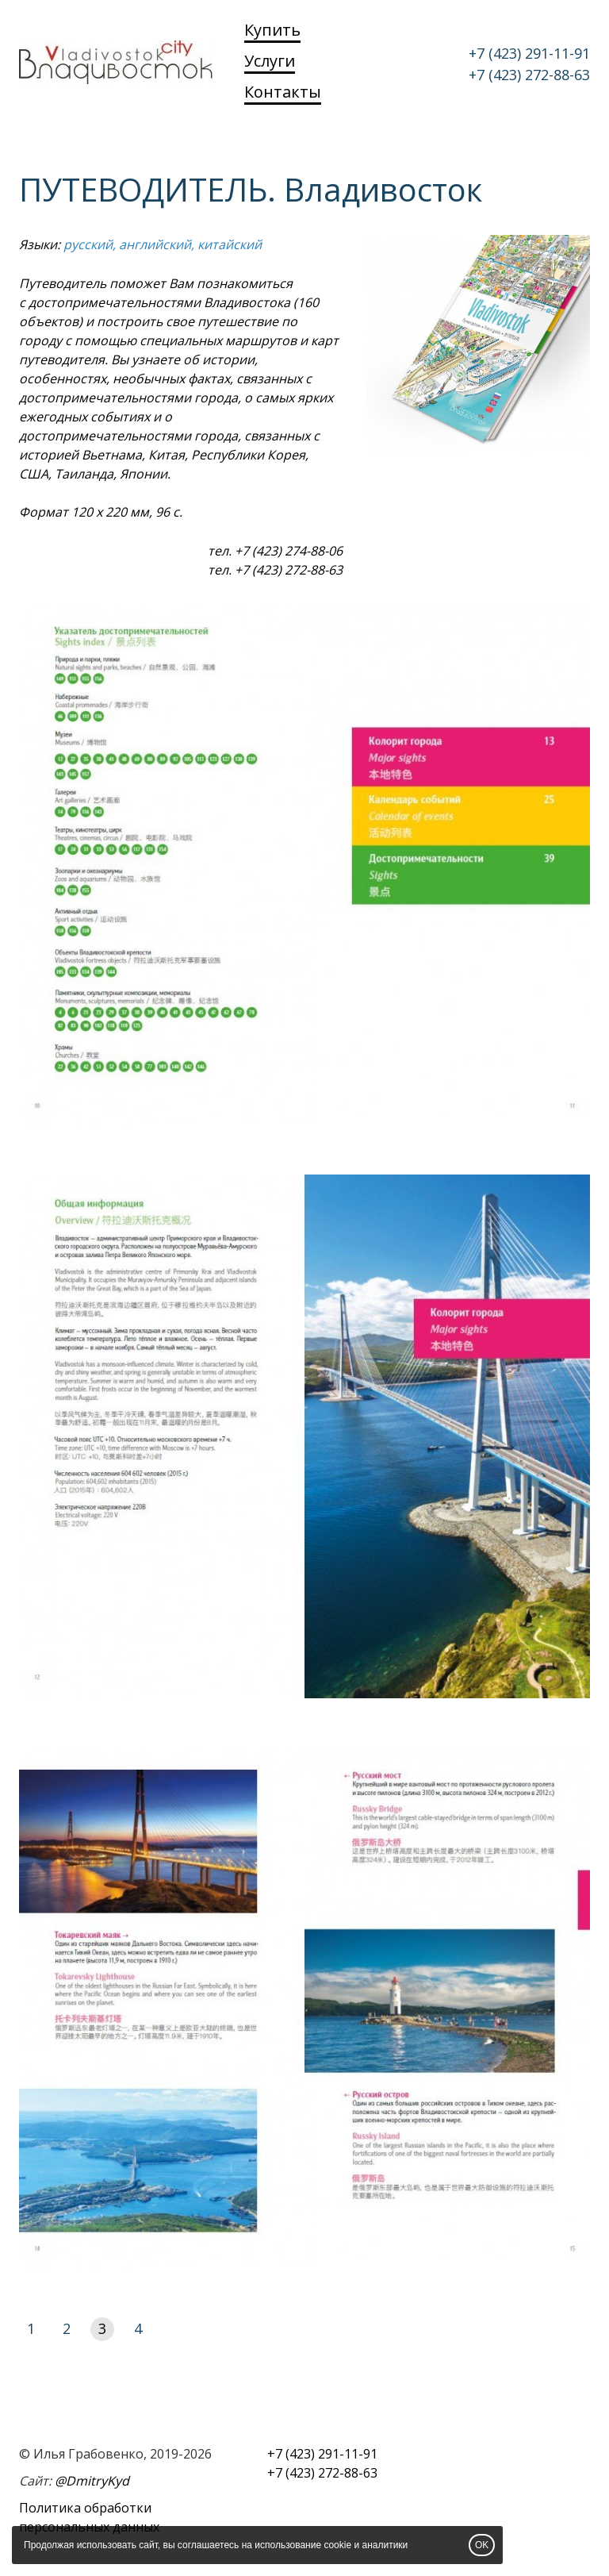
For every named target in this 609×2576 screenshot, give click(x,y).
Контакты (282, 92)
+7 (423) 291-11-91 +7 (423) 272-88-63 (529, 64)
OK (481, 2545)
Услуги (269, 61)
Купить (272, 30)
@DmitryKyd (92, 2480)
